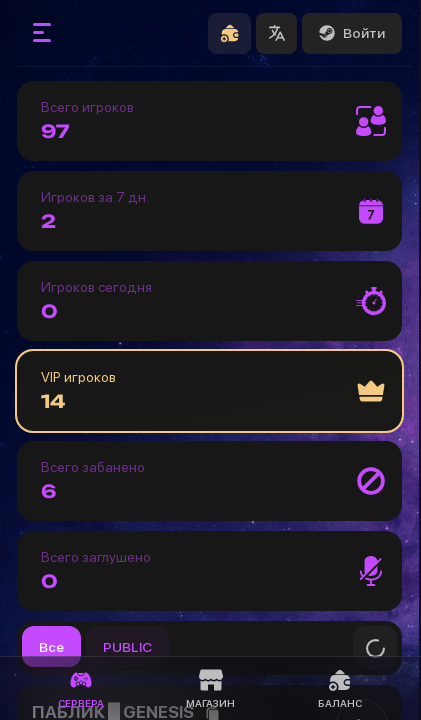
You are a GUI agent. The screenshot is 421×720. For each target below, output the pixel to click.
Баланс (340, 688)
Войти (352, 33)
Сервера (81, 688)
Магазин (210, 688)
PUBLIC (127, 647)
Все (51, 647)
